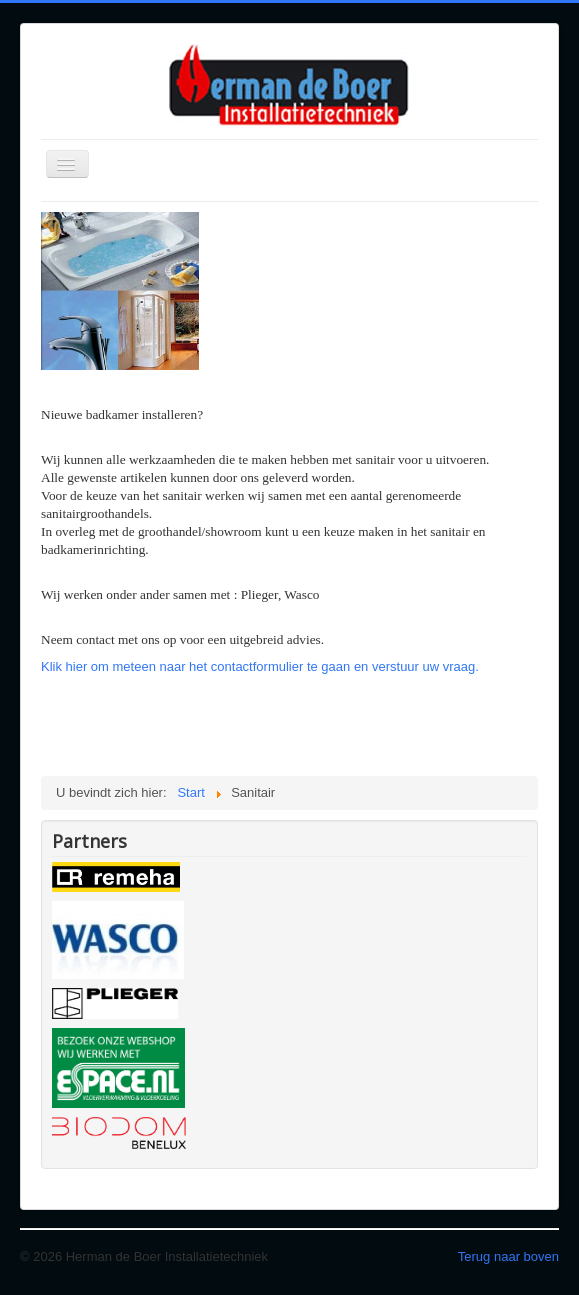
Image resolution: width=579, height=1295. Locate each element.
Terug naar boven (508, 1256)
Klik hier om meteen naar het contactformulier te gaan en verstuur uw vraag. (260, 666)
